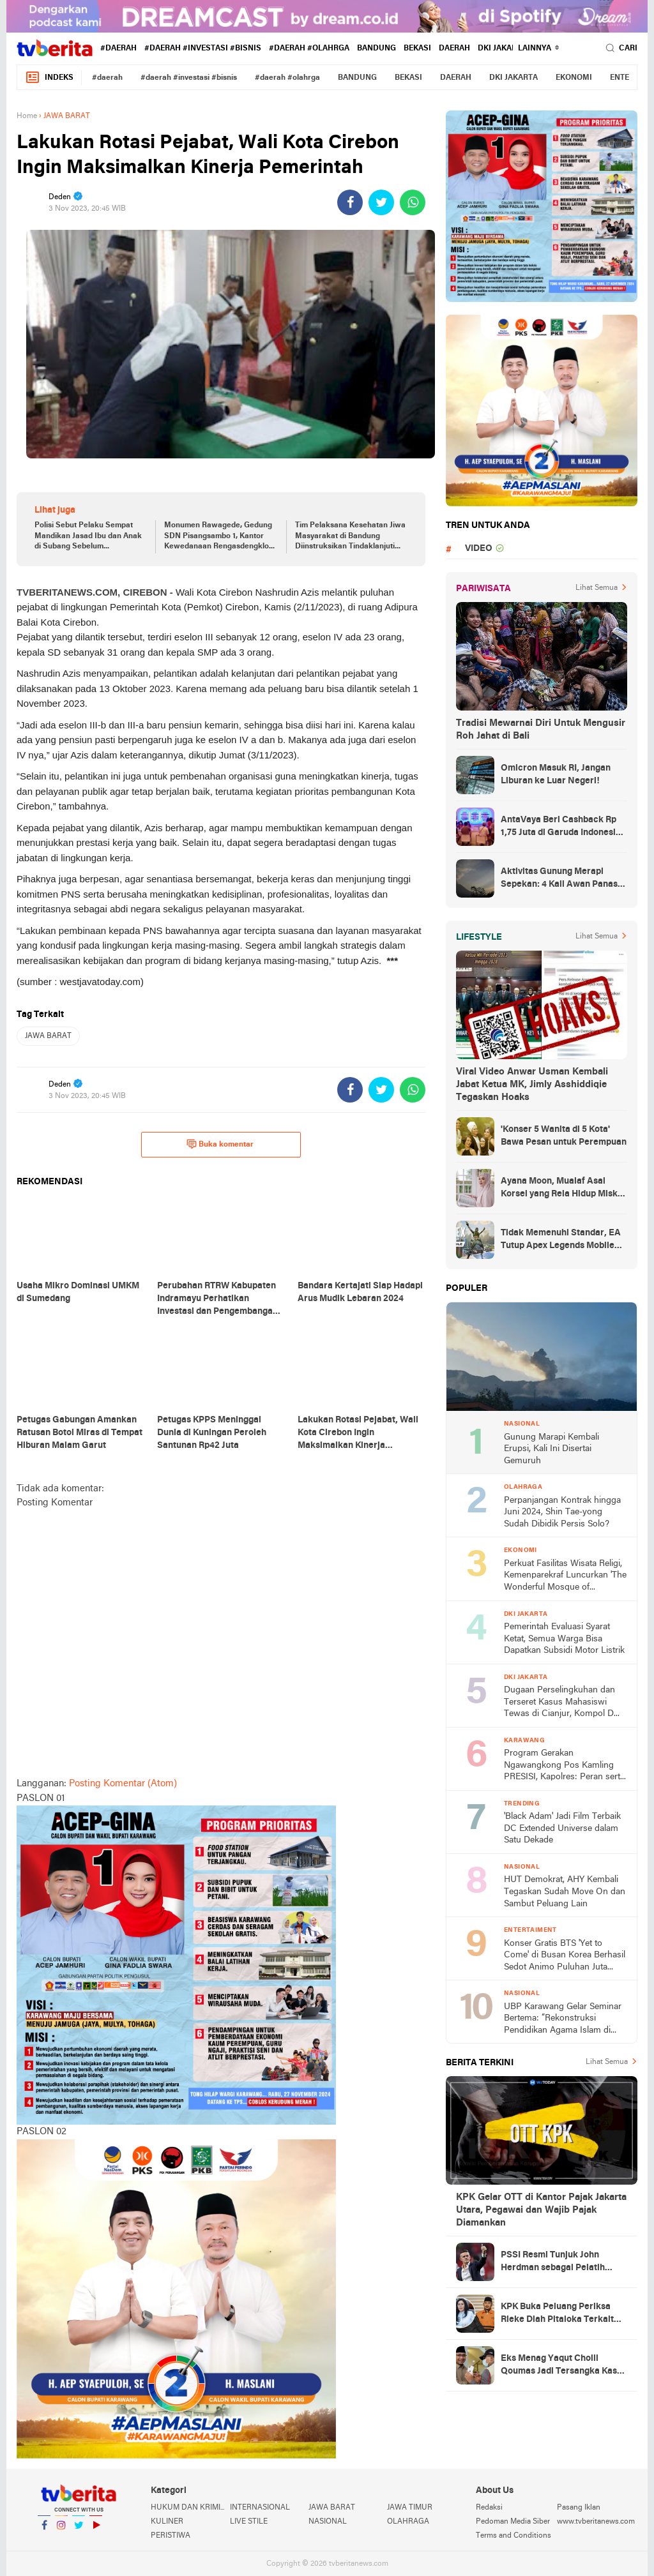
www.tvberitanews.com (596, 2522)
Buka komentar (220, 1144)
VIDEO (478, 549)
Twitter (78, 2530)
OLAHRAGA (408, 2522)
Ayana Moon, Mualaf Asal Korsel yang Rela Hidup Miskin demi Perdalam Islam (563, 1189)
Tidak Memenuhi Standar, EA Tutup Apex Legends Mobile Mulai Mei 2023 (561, 1240)
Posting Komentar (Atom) (123, 1784)
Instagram (61, 2530)
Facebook (44, 2530)
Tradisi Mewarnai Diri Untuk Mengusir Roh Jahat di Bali (540, 729)
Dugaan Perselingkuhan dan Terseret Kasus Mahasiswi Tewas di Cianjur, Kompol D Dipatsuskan (559, 1703)
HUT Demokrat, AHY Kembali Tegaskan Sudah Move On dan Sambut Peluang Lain (564, 1891)
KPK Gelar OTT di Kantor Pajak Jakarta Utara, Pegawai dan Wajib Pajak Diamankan (541, 2210)
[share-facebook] (350, 202)
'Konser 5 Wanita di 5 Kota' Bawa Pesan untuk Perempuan (564, 1136)
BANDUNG (376, 48)
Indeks (49, 77)
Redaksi (489, 2508)
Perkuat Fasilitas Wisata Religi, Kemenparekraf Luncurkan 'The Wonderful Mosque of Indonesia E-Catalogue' (565, 1576)
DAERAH (454, 48)
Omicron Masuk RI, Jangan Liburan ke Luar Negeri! (556, 775)
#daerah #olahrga (309, 48)
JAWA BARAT (48, 1036)
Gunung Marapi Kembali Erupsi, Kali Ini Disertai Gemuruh (551, 1449)
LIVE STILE (249, 2522)
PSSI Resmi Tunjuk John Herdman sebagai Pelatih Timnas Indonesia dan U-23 (556, 2262)
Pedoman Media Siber (513, 2522)
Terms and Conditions (513, 2536)
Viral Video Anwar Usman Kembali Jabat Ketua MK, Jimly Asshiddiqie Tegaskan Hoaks (532, 1085)
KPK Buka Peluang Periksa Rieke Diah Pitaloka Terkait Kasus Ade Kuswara (557, 2314)
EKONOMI (574, 78)
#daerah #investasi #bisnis (202, 48)
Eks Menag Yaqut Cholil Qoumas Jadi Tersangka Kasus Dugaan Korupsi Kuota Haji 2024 (564, 2366)
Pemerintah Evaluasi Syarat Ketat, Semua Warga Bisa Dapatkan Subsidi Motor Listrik (564, 1638)
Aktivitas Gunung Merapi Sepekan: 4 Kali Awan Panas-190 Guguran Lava (561, 879)
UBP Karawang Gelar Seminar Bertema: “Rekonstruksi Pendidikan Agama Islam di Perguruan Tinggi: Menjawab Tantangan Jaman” (562, 2019)
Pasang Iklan (578, 2508)
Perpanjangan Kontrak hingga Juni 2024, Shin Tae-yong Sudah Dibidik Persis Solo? (562, 1512)
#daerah (118, 48)
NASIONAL (327, 2522)
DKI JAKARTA (502, 48)
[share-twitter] (381, 202)
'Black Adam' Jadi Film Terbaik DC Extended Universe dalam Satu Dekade (562, 1828)
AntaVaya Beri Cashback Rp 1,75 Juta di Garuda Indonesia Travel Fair (561, 827)
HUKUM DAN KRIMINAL (190, 2508)
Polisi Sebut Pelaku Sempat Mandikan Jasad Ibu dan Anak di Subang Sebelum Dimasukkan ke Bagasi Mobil (88, 537)
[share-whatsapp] (412, 202)
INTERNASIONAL (260, 2508)
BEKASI (417, 48)
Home (27, 116)
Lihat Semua (596, 588)
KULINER (167, 2522)
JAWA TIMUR (409, 2508)
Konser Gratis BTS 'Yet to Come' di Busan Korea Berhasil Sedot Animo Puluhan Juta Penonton (564, 1956)
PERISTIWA (170, 2536)
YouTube (95, 2530)
